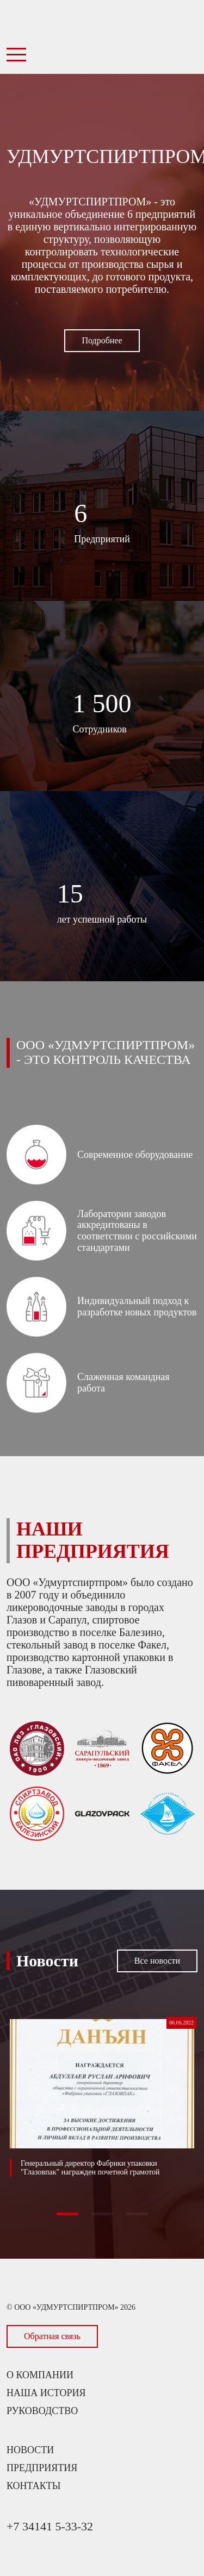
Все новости (157, 1960)
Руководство (42, 2410)
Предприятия (42, 2467)
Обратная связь (52, 2336)
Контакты (33, 2485)
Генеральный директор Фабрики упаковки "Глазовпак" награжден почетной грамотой (90, 2167)
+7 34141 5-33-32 (50, 2526)
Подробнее (102, 340)
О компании (40, 2375)
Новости (30, 2450)
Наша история (46, 2392)
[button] (67, 2214)
